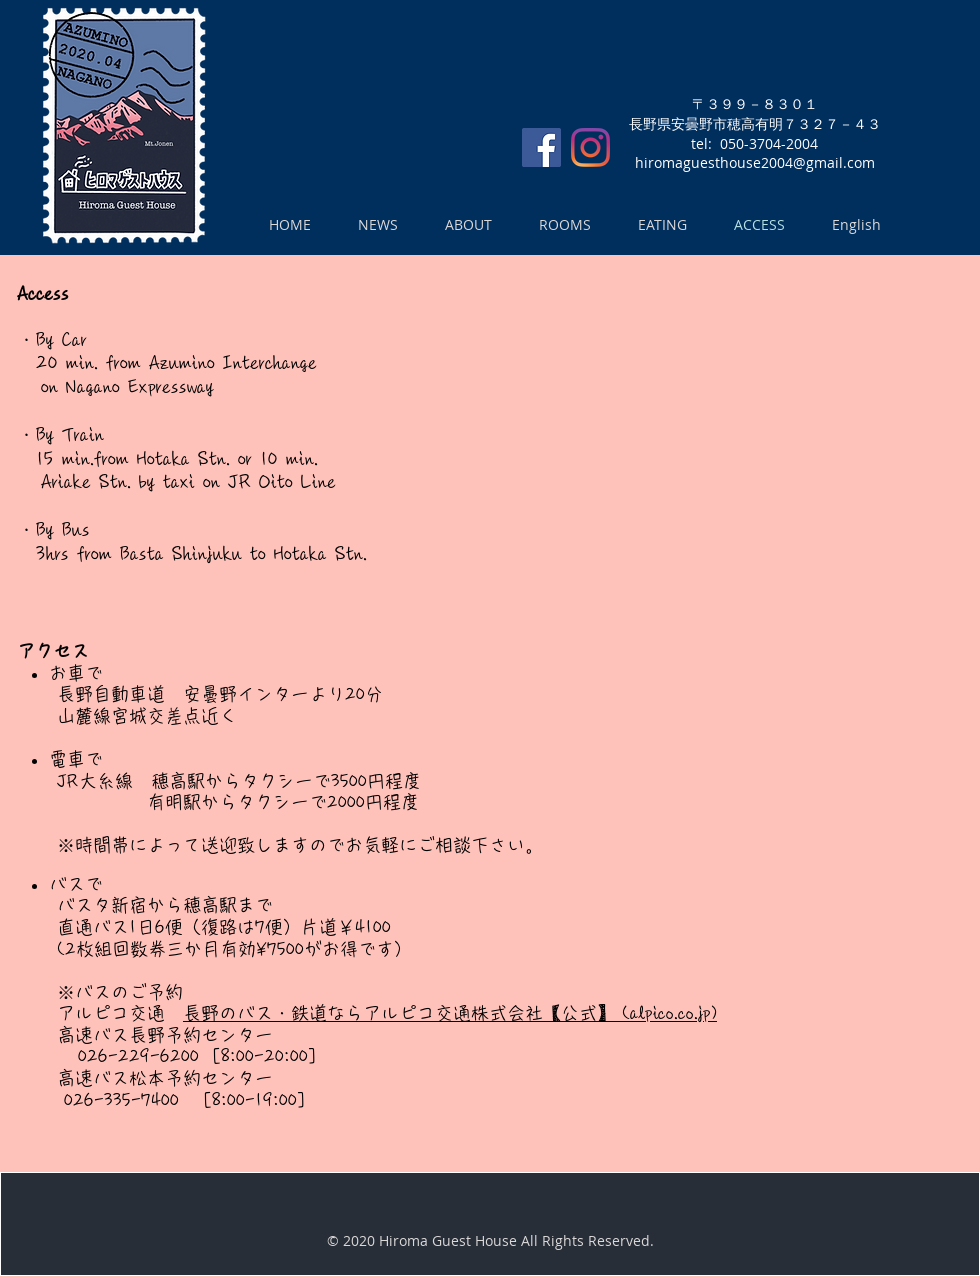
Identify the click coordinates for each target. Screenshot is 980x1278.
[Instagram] (590, 147)
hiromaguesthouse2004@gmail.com (755, 162)
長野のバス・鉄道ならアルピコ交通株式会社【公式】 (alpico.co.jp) (450, 1013)
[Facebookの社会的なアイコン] (541, 147)
